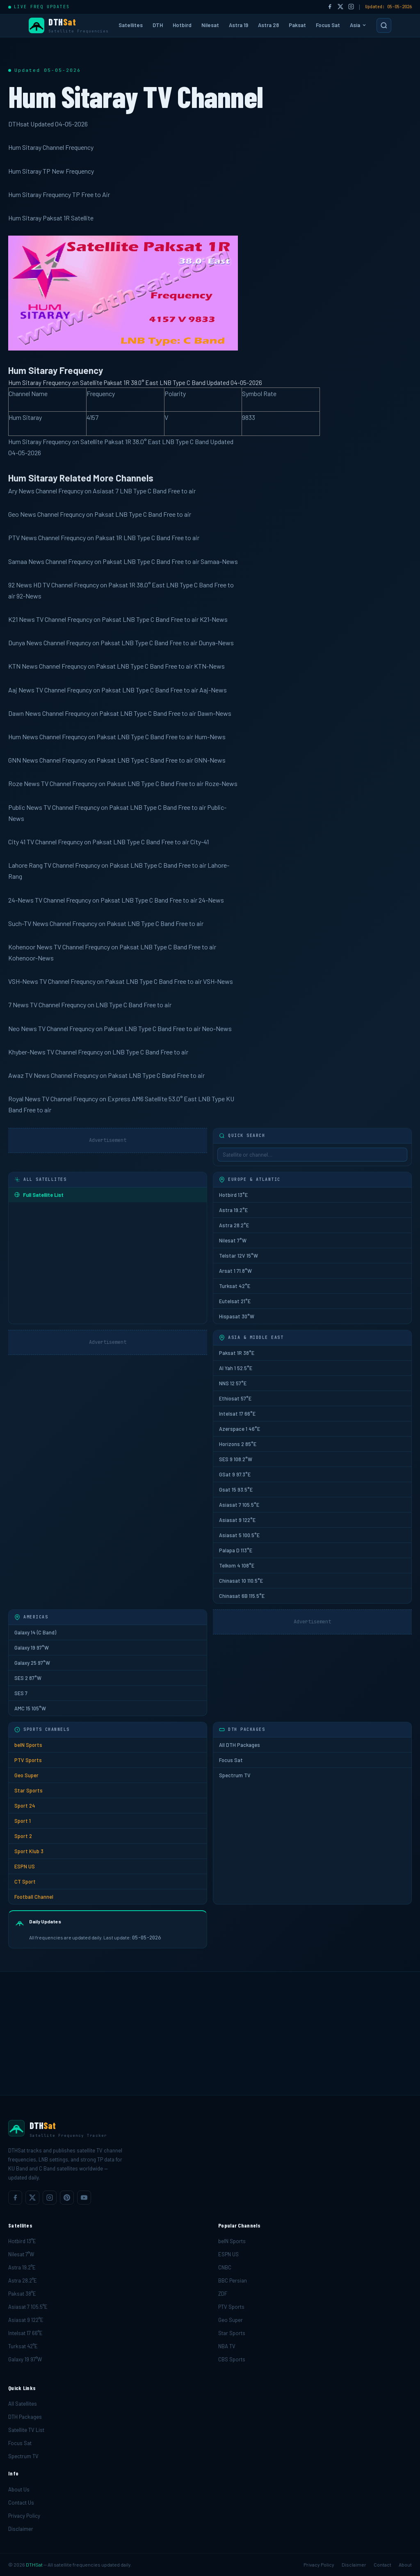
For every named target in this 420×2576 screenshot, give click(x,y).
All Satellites (22, 2403)
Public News (25, 807)
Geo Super (26, 1775)
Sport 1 (22, 1820)
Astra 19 (238, 25)
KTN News (23, 666)
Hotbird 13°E (233, 1195)
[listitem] (15, 2198)
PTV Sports (28, 1760)
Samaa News (26, 561)
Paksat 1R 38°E (236, 1353)
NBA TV (226, 2346)
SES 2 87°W (27, 1678)
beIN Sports (28, 1745)
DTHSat (34, 2564)
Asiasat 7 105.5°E (239, 1504)
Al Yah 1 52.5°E (235, 1368)
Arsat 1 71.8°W (235, 1270)
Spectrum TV (235, 1775)
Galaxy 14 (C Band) (35, 1632)
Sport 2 (23, 1836)
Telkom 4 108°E (236, 1565)
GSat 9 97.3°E (235, 1474)
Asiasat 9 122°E (237, 1520)
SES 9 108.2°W (235, 1459)
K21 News (21, 619)
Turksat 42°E (234, 1286)
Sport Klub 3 (28, 1851)
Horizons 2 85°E (237, 1444)
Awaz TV (20, 1075)
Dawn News (24, 713)
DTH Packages (25, 2416)
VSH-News (23, 981)
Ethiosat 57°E (235, 1398)
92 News (20, 585)
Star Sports (28, 1790)
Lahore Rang (25, 865)
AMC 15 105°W (30, 1708)
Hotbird (182, 25)
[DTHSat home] (210, 2128)
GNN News (23, 760)
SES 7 (20, 1693)
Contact (382, 2564)
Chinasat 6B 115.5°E (242, 1596)
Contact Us (21, 2502)
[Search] (384, 25)
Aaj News (21, 690)
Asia (358, 25)
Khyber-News (27, 1052)
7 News (18, 1004)
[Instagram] (351, 7)
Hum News (23, 736)
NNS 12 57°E (233, 1383)
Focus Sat (328, 25)
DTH (158, 25)
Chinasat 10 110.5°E (241, 1580)
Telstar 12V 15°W (238, 1255)
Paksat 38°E (22, 2293)
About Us (19, 2489)
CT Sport (25, 1881)
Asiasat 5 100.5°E (239, 1535)
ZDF (222, 2293)
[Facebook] (330, 7)
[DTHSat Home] (69, 25)
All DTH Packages (239, 1745)
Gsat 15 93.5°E (236, 1489)
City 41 (16, 842)
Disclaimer (20, 2529)
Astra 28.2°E (234, 1225)
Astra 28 (268, 25)
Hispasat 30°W (236, 1316)
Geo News (22, 514)
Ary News (21, 491)
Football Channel (33, 1896)
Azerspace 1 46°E (239, 1429)
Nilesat (210, 25)
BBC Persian (232, 2280)
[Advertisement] (210, 2033)
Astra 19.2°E (233, 1210)
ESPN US (24, 1866)
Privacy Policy (24, 2515)
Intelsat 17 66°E (237, 1413)
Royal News (24, 1098)
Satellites (131, 25)
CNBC (224, 2267)
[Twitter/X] (340, 7)
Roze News (24, 783)
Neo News (22, 1028)
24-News (21, 900)
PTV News (22, 537)
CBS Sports (231, 2359)
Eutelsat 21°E (235, 1301)
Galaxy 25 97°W (32, 1662)
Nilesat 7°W (233, 1240)
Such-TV (19, 923)
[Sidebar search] (312, 1155)
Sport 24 (24, 1805)
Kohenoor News (30, 947)
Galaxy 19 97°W (31, 1647)
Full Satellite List (39, 1195)
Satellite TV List (26, 2430)
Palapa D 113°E (235, 1550)
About (405, 2564)
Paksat (297, 25)
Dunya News (25, 642)
